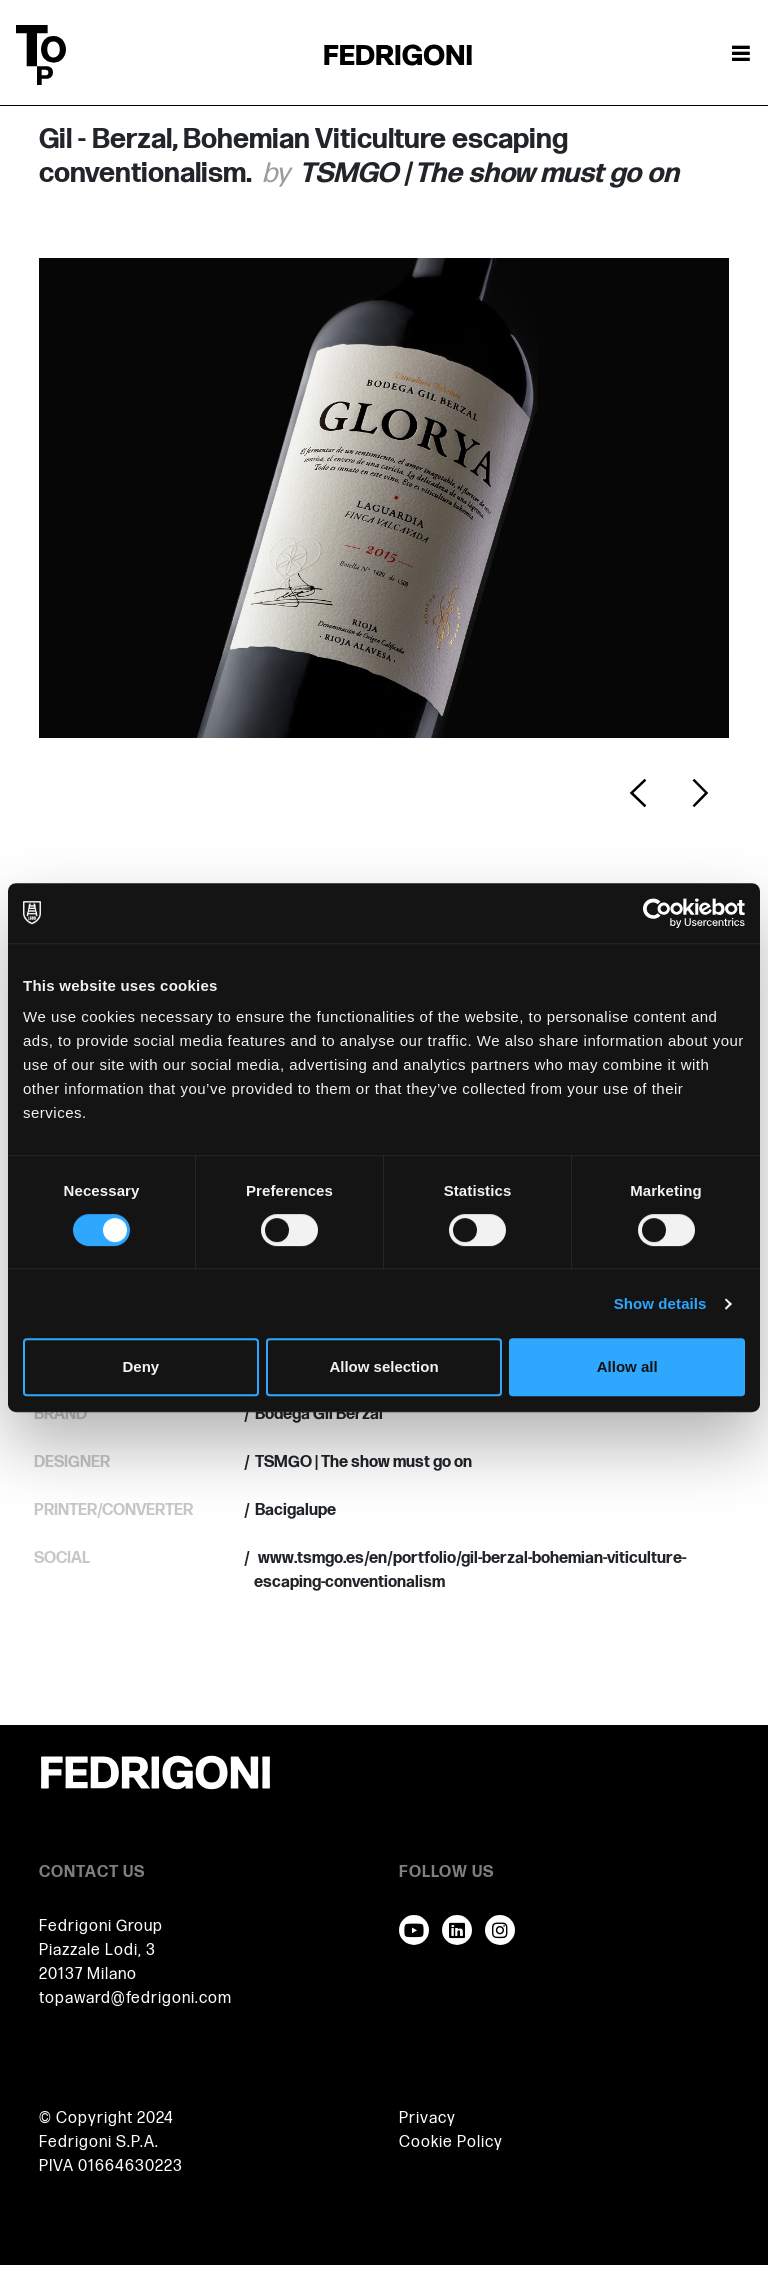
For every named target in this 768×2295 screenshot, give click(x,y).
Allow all (627, 1366)
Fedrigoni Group (101, 1926)
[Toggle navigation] (741, 55)
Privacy (427, 2118)
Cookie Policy (451, 2142)
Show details (660, 1303)
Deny (140, 1366)
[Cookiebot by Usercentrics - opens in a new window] (657, 913)
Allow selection (383, 1366)
